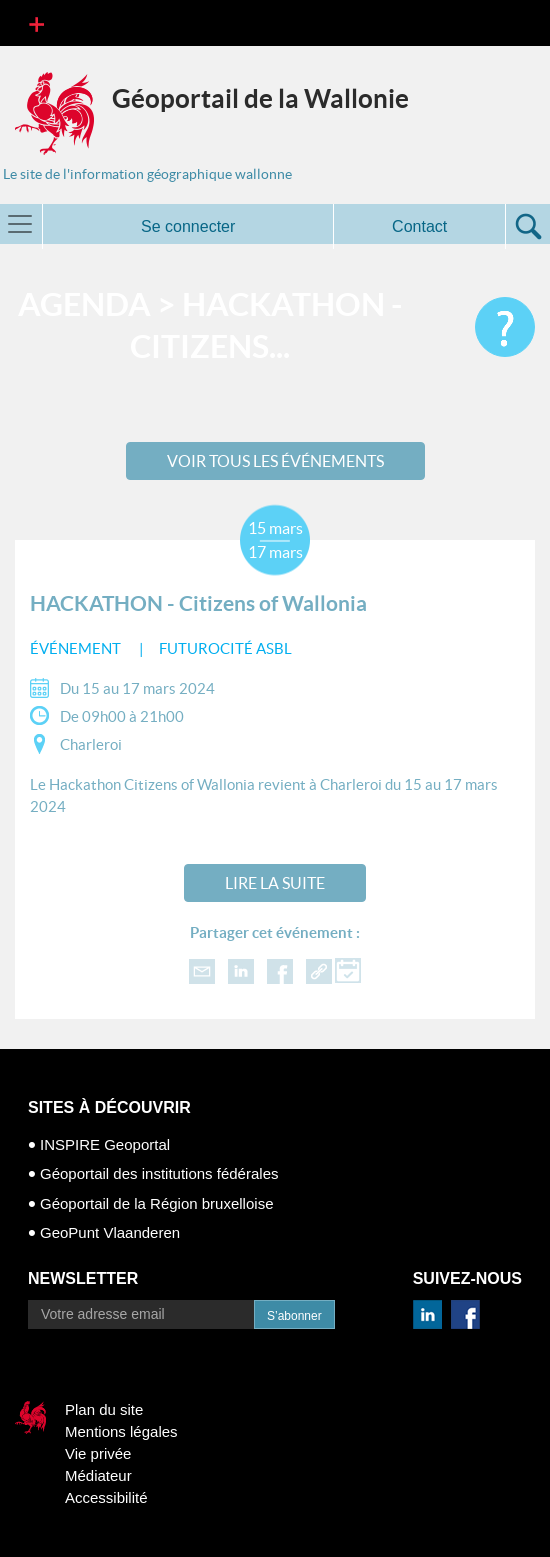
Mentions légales (121, 1431)
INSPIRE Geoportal (105, 1144)
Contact (419, 226)
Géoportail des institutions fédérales (159, 1173)
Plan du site (104, 1409)
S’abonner (294, 1316)
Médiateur (98, 1475)
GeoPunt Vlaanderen (110, 1232)
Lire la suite (275, 883)
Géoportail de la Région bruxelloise (156, 1203)
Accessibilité (106, 1497)
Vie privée (98, 1453)
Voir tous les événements (275, 461)
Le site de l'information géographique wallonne (147, 174)
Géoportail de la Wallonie (260, 98)
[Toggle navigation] (36, 23)
